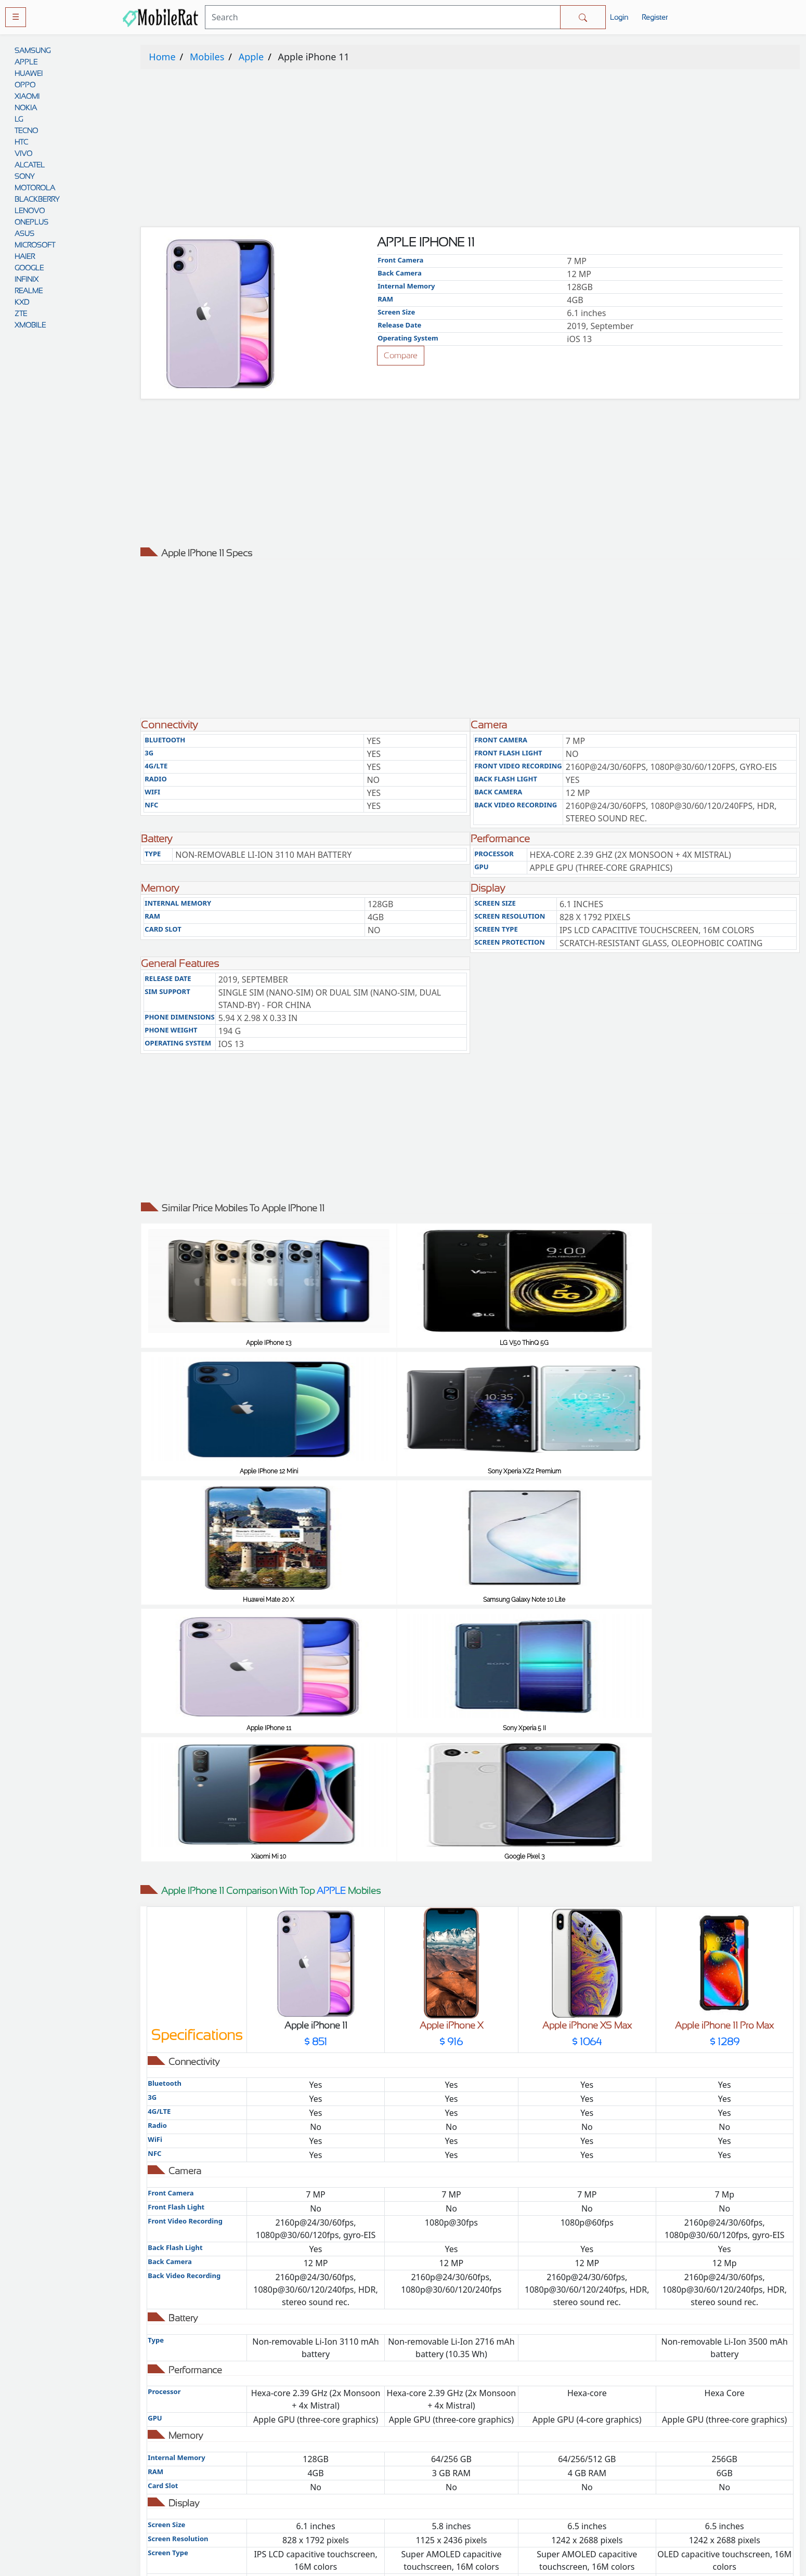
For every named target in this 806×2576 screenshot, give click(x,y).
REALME (29, 290)
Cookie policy (487, 2515)
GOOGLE (29, 268)
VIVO (23, 153)
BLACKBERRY (37, 199)
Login (619, 17)
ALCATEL (30, 165)
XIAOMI (27, 96)
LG (19, 119)
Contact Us (487, 2494)
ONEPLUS (31, 222)
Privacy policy (487, 2432)
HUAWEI (29, 73)
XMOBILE (30, 325)
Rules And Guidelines (487, 2452)
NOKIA (26, 107)
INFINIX (26, 279)
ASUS (24, 233)
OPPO (25, 85)
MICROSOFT (35, 245)
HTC (21, 142)
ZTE (21, 313)
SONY (24, 176)
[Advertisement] (452, 150)
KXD (22, 302)
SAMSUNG (32, 50)
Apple (251, 56)
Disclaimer (486, 2473)
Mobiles (207, 56)
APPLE (26, 62)
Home (162, 56)
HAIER (25, 256)
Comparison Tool (319, 2432)
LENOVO (30, 210)
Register (655, 17)
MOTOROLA (35, 188)
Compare (401, 355)
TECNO (26, 130)
